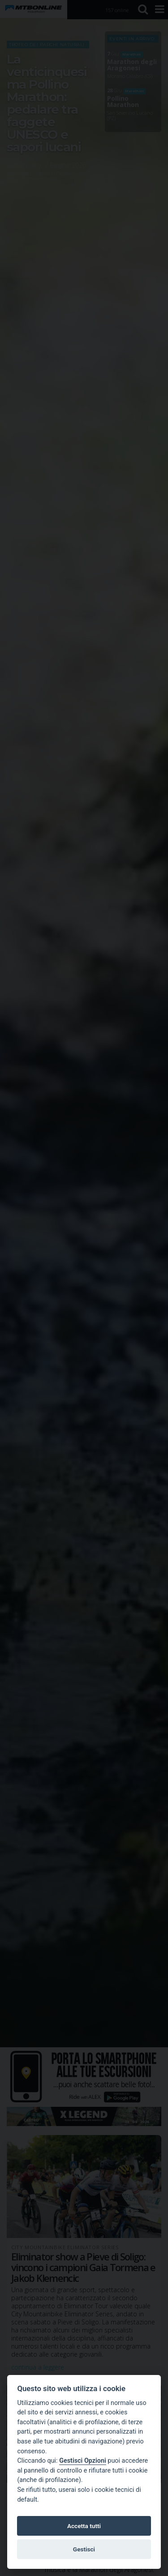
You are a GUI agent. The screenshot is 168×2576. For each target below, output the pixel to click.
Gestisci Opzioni (82, 2461)
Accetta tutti (84, 2525)
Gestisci (84, 2549)
